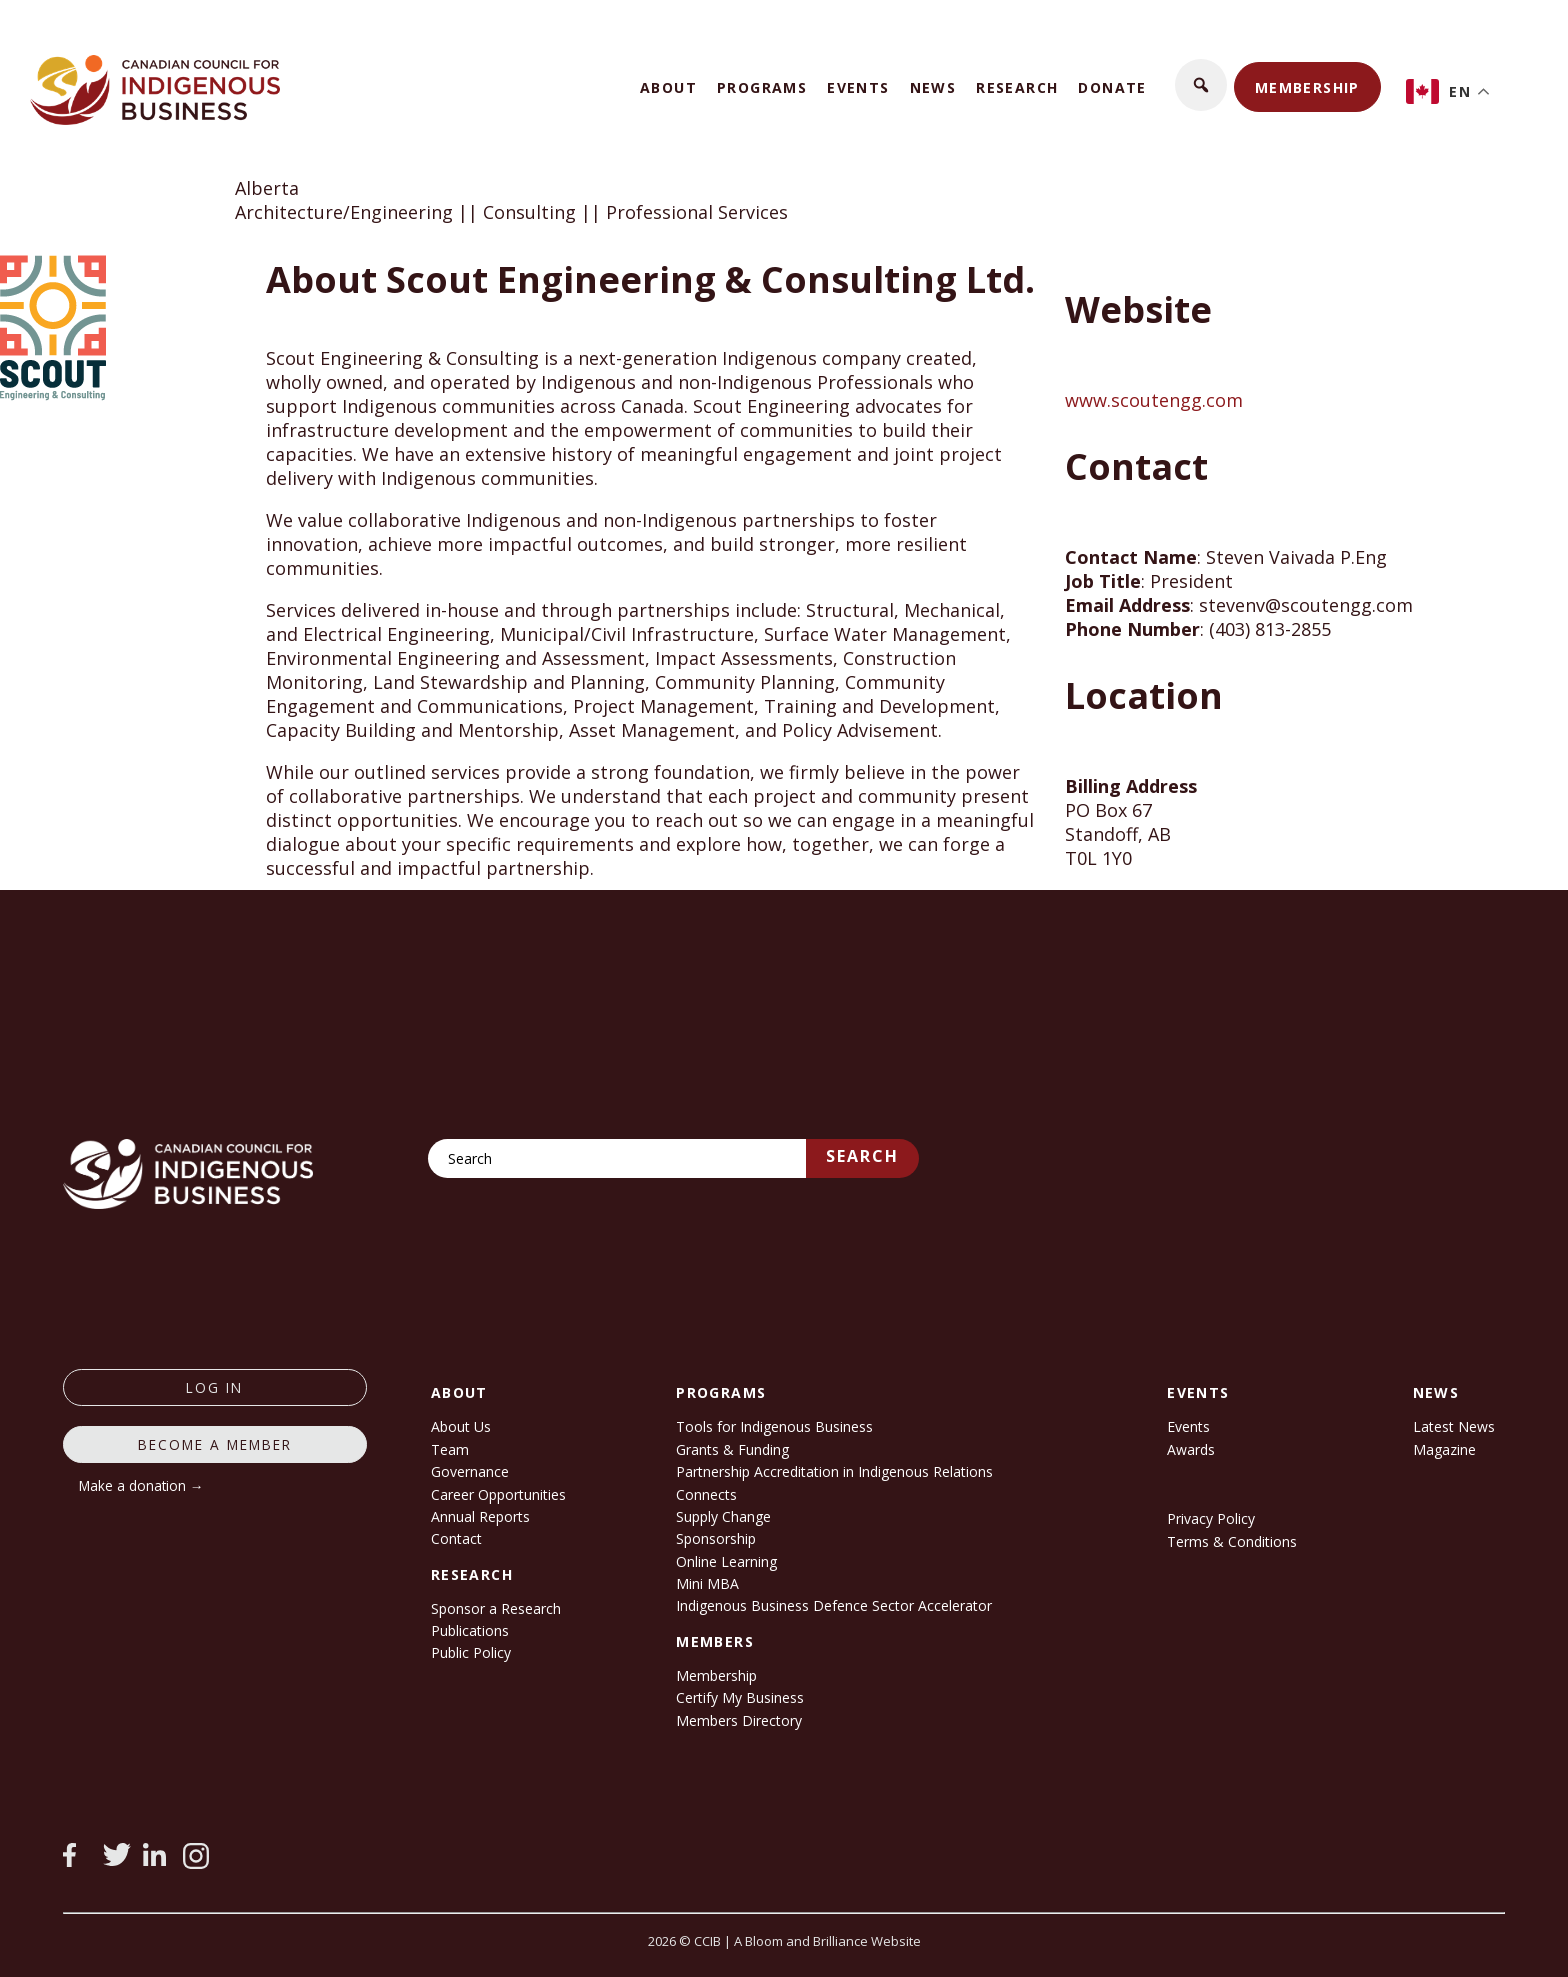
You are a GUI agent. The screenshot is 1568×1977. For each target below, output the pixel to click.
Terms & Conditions (1232, 1541)
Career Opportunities (498, 1494)
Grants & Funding (732, 1449)
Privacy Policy (1211, 1518)
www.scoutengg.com (1154, 400)
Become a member (215, 1444)
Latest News (1454, 1426)
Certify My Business (740, 1697)
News (933, 87)
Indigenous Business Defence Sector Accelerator (834, 1605)
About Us (461, 1426)
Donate (1112, 87)
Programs (762, 87)
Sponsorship (716, 1538)
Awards (1191, 1449)
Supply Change (723, 1516)
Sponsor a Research (496, 1608)
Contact (456, 1538)
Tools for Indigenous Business (774, 1426)
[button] (1201, 85)
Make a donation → (141, 1485)
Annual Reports (480, 1516)
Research (1017, 87)
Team (450, 1449)
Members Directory (739, 1720)
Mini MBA (707, 1583)
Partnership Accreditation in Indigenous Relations (834, 1471)
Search (862, 1156)
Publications (470, 1630)
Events (858, 87)
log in (214, 1387)
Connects (706, 1494)
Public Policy (471, 1652)
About (668, 87)
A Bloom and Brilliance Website (827, 1941)
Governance (470, 1471)
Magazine (1444, 1449)
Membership (1307, 87)
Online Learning (726, 1561)
